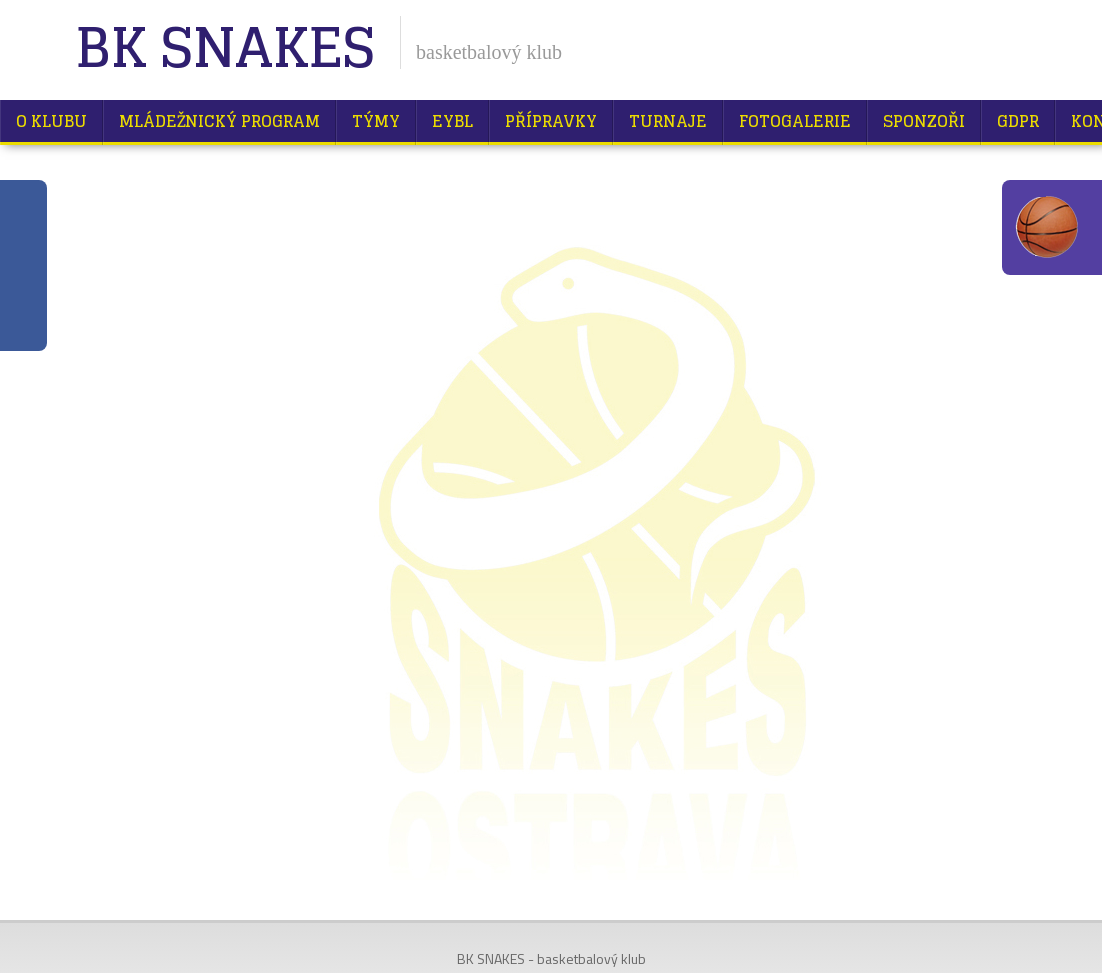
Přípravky (551, 121)
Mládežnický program (219, 121)
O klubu (51, 121)
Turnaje (668, 121)
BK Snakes (224, 49)
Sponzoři (924, 121)
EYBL (452, 121)
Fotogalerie (795, 121)
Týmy (376, 121)
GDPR (1018, 121)
